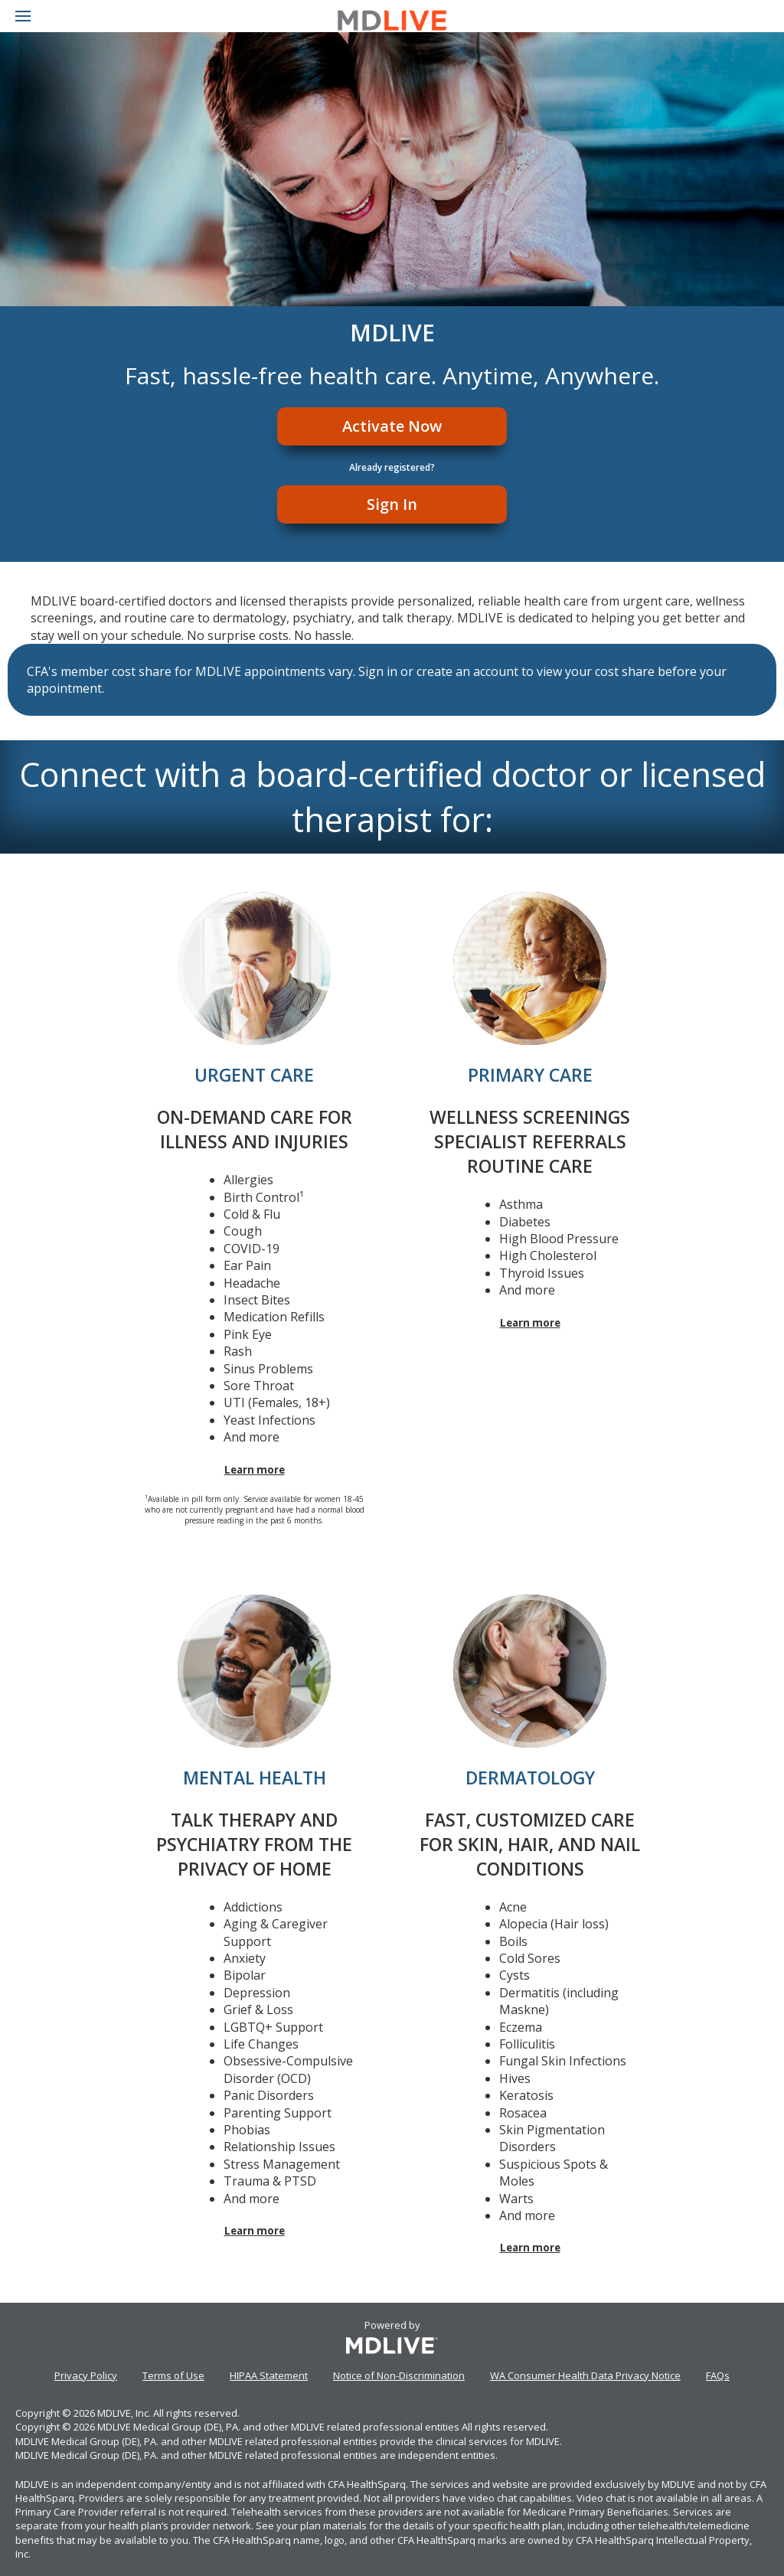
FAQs (718, 2375)
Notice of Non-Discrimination (399, 2375)
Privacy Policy (85, 2375)
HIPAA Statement (269, 2375)
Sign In (392, 504)
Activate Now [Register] (392, 426)
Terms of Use (173, 2375)
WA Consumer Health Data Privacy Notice (585, 2375)
